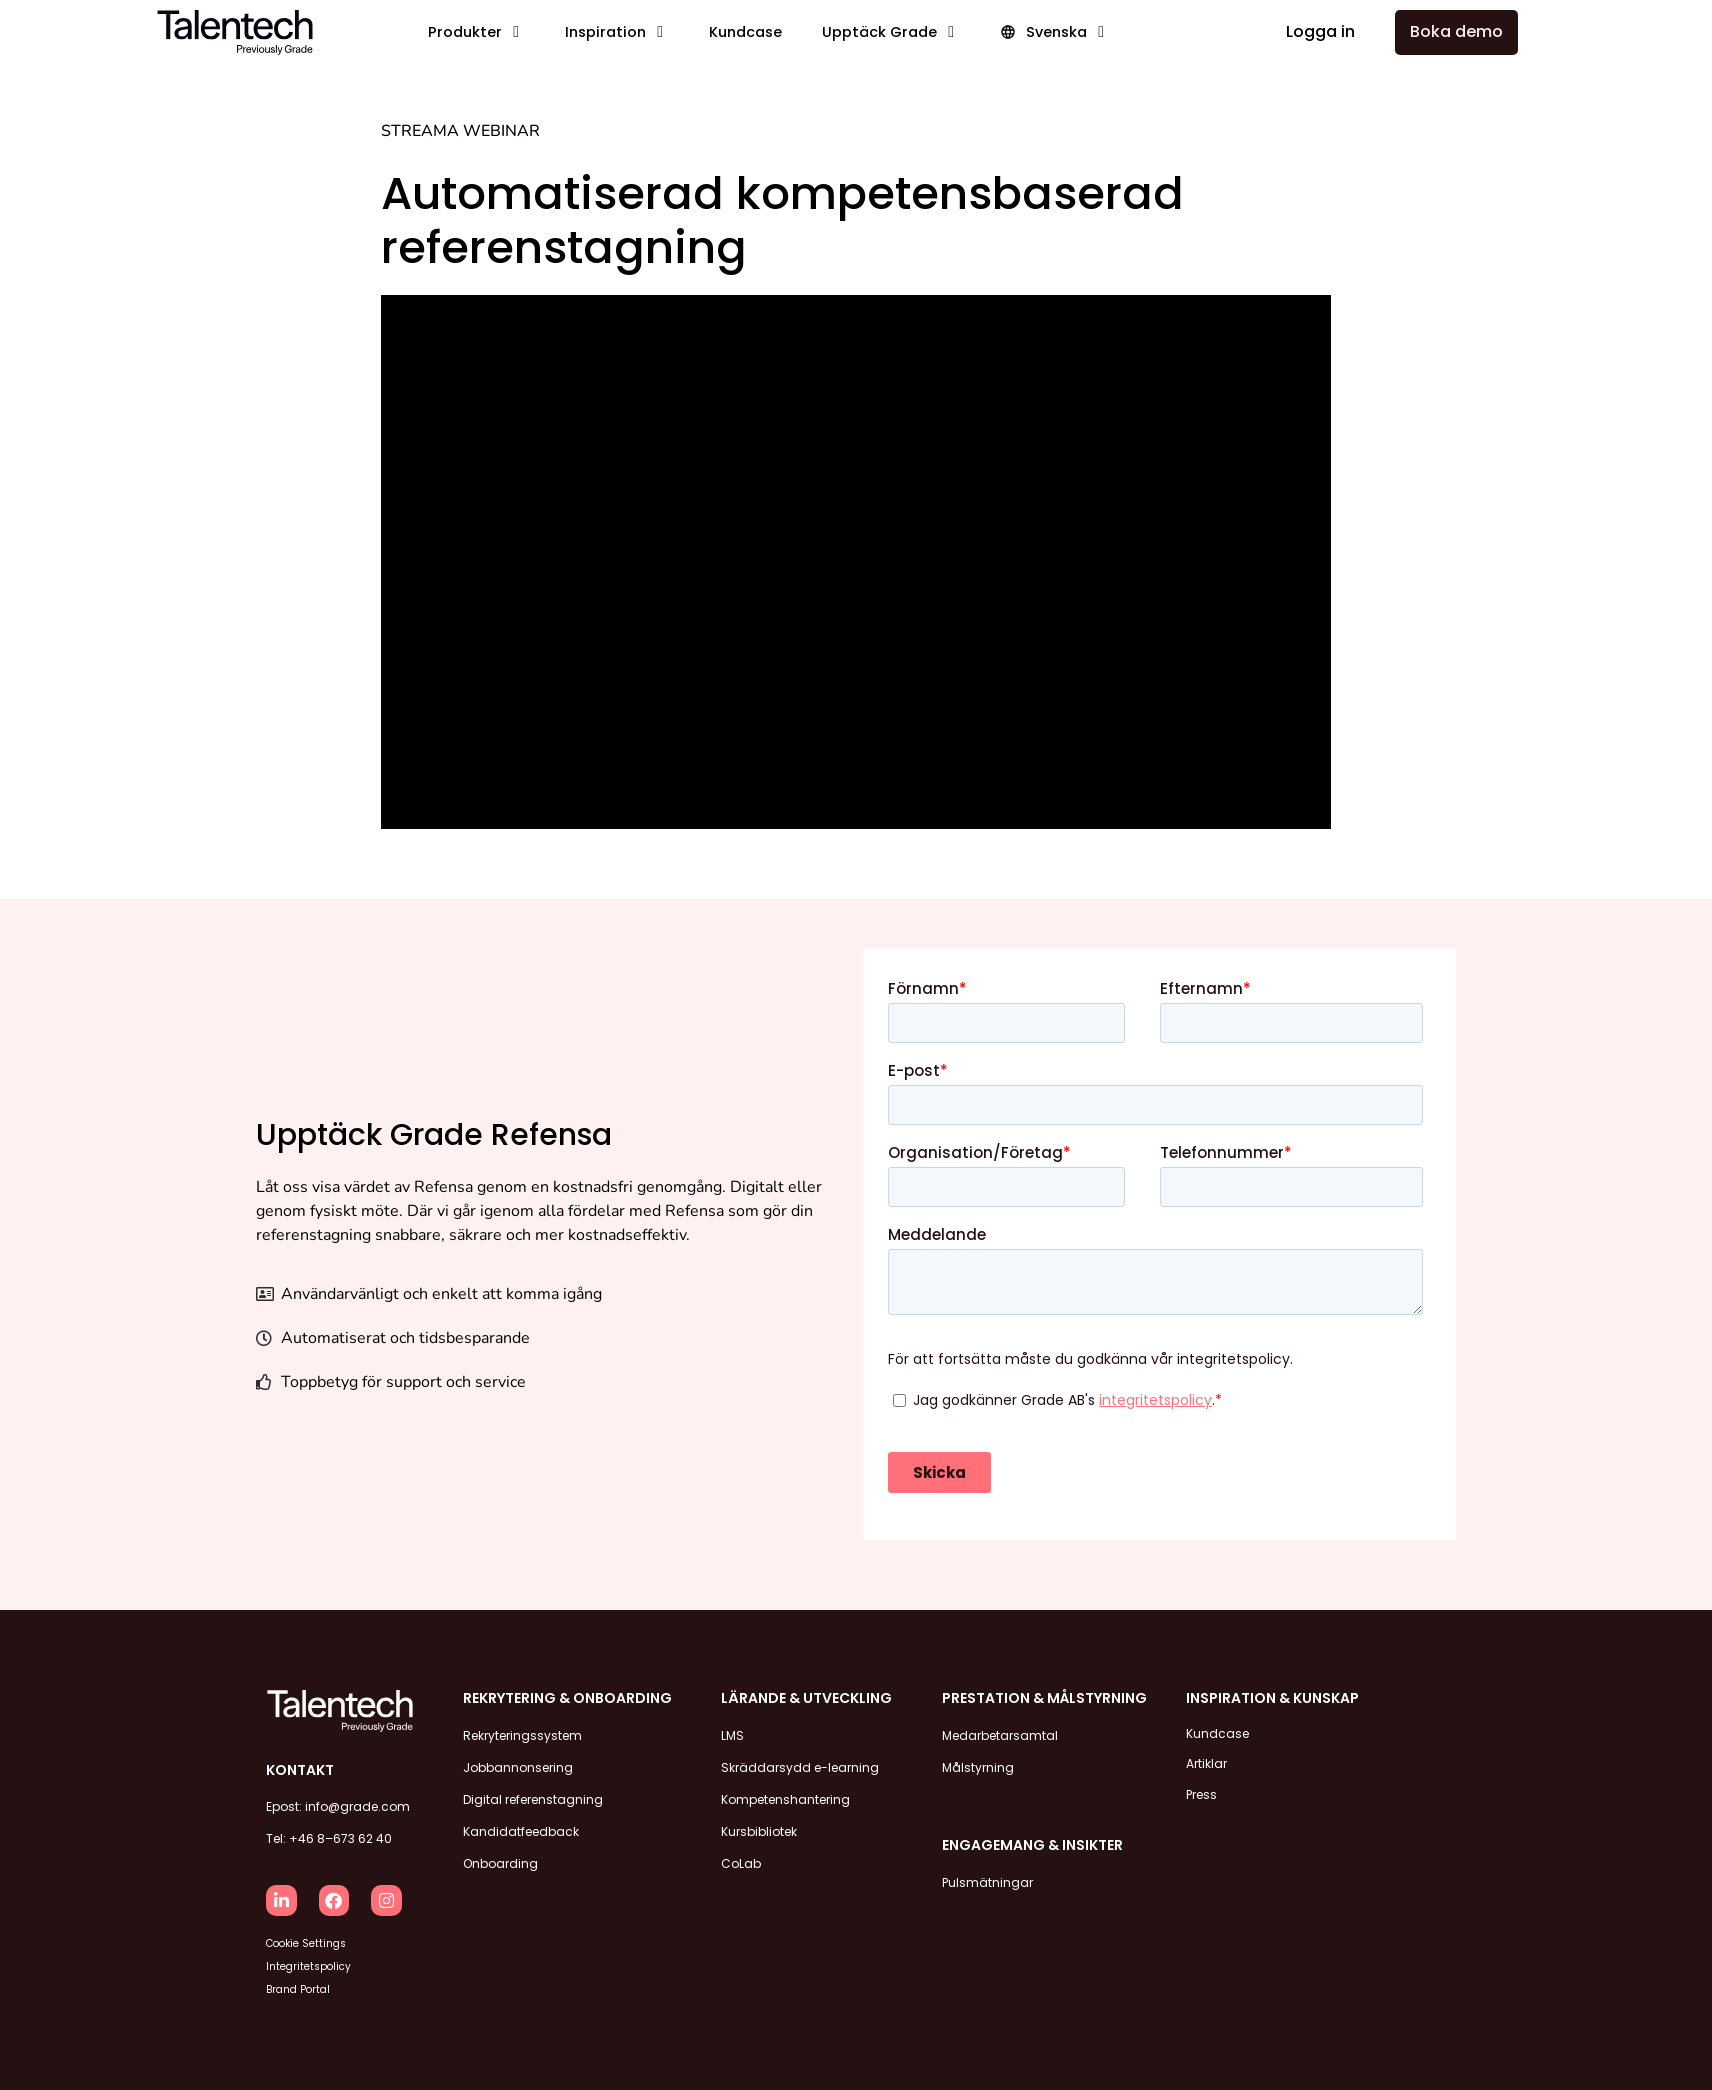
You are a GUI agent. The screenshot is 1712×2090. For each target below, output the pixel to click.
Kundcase (1217, 1730)
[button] (476, 32)
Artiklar (1206, 1755)
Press (1201, 1780)
